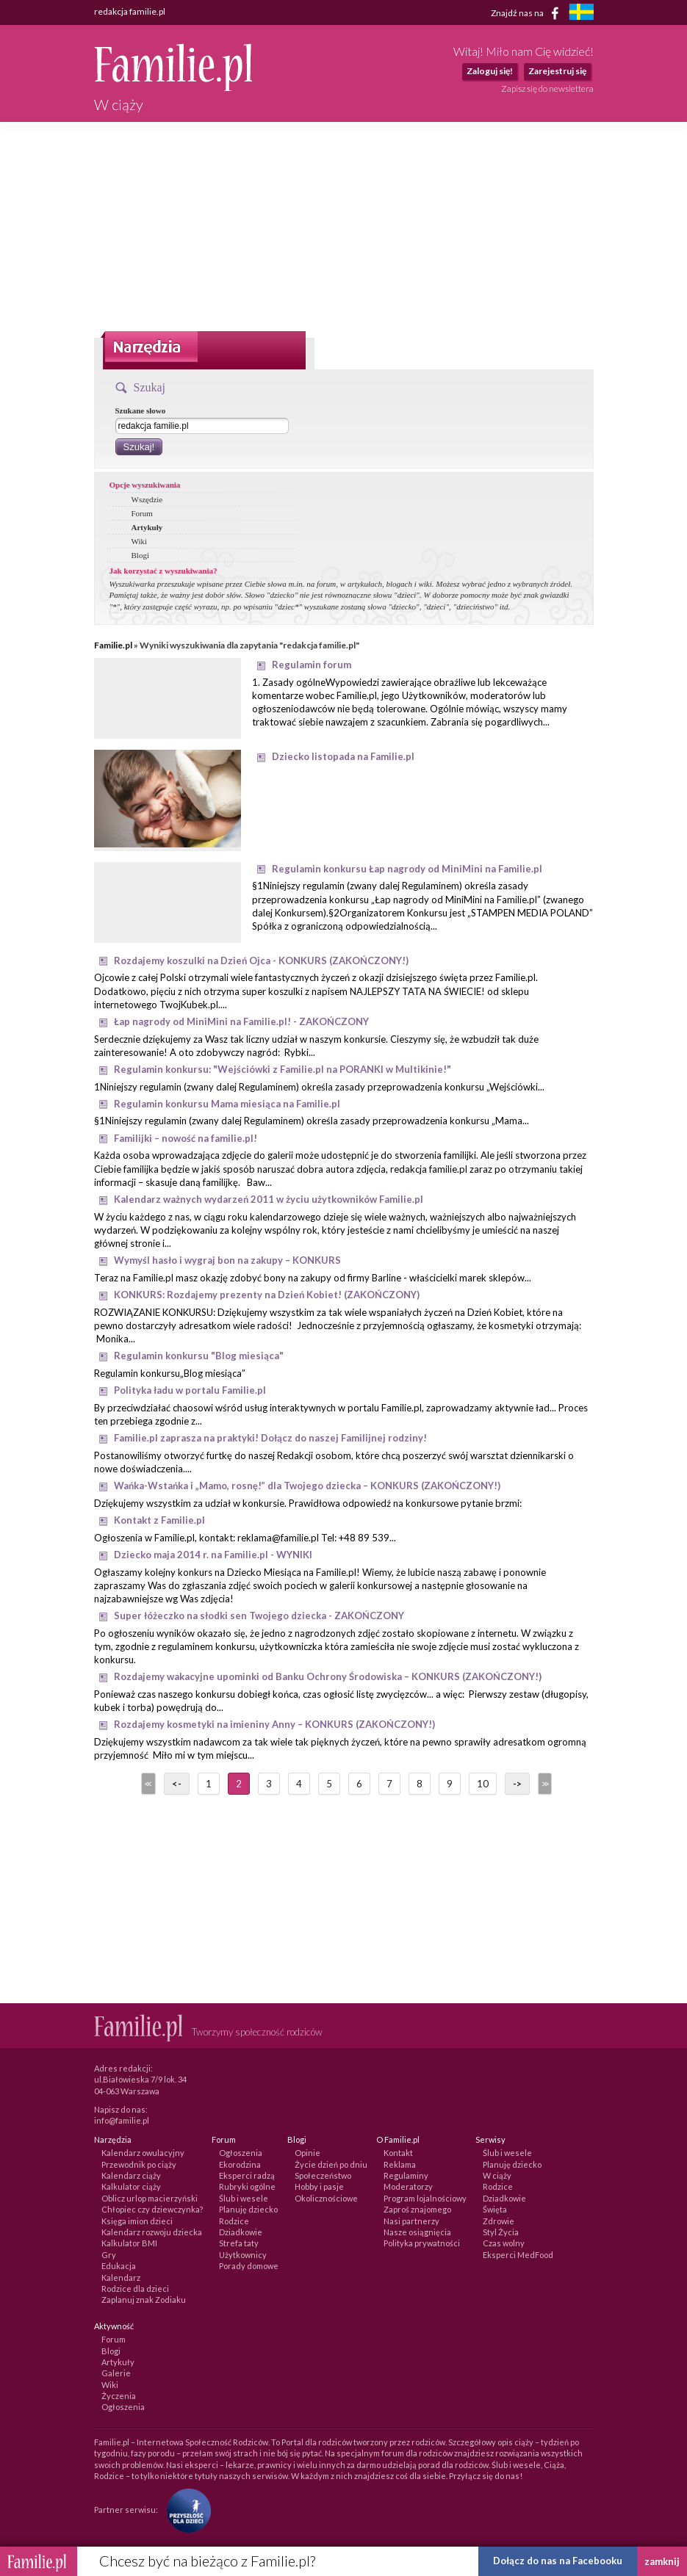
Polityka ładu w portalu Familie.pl (190, 1390)
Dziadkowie (240, 2232)
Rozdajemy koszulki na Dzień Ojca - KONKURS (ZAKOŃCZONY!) (261, 960)
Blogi (140, 555)
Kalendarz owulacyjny (142, 2152)
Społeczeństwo (323, 2175)
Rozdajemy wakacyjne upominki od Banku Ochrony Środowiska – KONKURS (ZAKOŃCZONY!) (328, 1676)
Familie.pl (113, 645)
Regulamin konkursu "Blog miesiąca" (199, 1355)
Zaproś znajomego (417, 2209)
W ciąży (497, 2175)
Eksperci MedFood (518, 2255)
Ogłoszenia (240, 2152)
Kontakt (398, 2152)
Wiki (140, 541)
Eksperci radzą (247, 2175)
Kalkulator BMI (129, 2243)
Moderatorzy (408, 2186)
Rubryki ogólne (247, 2186)
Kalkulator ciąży (131, 2186)
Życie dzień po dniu (331, 2164)
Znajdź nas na (527, 13)
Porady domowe (248, 2266)
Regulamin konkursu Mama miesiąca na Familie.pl (227, 1104)
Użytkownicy (243, 2255)
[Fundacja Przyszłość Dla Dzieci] (185, 2509)
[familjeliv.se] (581, 13)
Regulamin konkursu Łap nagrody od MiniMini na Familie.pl (407, 869)
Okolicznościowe (326, 2198)
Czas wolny (504, 2243)
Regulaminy (406, 2175)
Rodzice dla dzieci (135, 2288)
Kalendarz (120, 2277)
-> (517, 1784)
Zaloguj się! (490, 70)
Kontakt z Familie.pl (159, 1520)
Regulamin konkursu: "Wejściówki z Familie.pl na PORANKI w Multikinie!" (282, 1069)
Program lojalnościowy (425, 2198)
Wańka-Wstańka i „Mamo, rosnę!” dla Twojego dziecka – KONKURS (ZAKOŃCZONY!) (307, 1485)
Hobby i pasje (319, 2186)
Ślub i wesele (243, 2198)
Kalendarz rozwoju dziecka (151, 2232)
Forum (142, 513)
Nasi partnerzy (411, 2221)
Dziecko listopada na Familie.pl (343, 756)
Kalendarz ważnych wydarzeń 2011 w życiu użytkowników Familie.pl (268, 1199)
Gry (108, 2255)
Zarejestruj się (557, 70)
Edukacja (118, 2266)
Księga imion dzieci (137, 2221)
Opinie (307, 2152)
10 (483, 1784)
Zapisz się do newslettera (547, 88)
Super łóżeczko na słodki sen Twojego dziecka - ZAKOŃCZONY (259, 1615)
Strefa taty (239, 2243)
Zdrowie (498, 2221)
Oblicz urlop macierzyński (149, 2198)
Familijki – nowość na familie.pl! (185, 1138)
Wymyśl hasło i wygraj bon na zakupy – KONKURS (227, 1260)
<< (147, 1784)
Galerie (116, 2373)
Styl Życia (501, 2232)
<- (176, 1784)
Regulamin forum (311, 664)
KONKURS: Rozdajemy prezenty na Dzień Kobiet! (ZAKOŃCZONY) (267, 1294)
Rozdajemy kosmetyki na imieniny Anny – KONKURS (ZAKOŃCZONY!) (274, 1724)
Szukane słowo (140, 410)
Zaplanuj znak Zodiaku (143, 2299)
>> (544, 1784)
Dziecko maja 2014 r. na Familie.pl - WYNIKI (213, 1554)
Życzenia (118, 2395)
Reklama (400, 2164)
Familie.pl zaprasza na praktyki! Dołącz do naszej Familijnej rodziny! (270, 1438)
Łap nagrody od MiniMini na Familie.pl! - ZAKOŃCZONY (241, 1021)
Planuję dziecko (248, 2209)
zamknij (662, 2561)
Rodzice (234, 2221)
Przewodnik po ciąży (138, 2164)
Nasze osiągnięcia (417, 2232)
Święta (495, 2209)
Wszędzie (147, 499)
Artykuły (147, 527)
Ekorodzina (240, 2164)
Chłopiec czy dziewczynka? (152, 2209)
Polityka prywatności (422, 2243)
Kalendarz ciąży (131, 2175)
